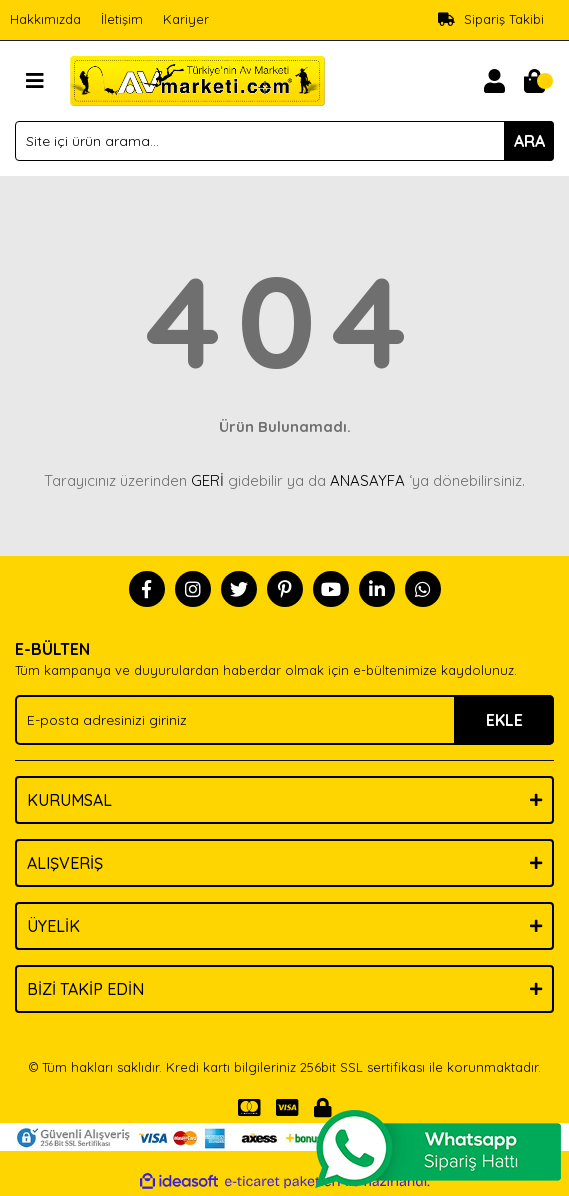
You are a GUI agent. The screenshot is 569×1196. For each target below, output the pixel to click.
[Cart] (534, 81)
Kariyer (186, 19)
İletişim (122, 19)
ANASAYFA (367, 480)
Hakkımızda (45, 19)
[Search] (284, 141)
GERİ (207, 480)
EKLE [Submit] (504, 720)
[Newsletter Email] (284, 720)
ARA (529, 141)
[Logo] (197, 79)
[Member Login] (494, 81)
